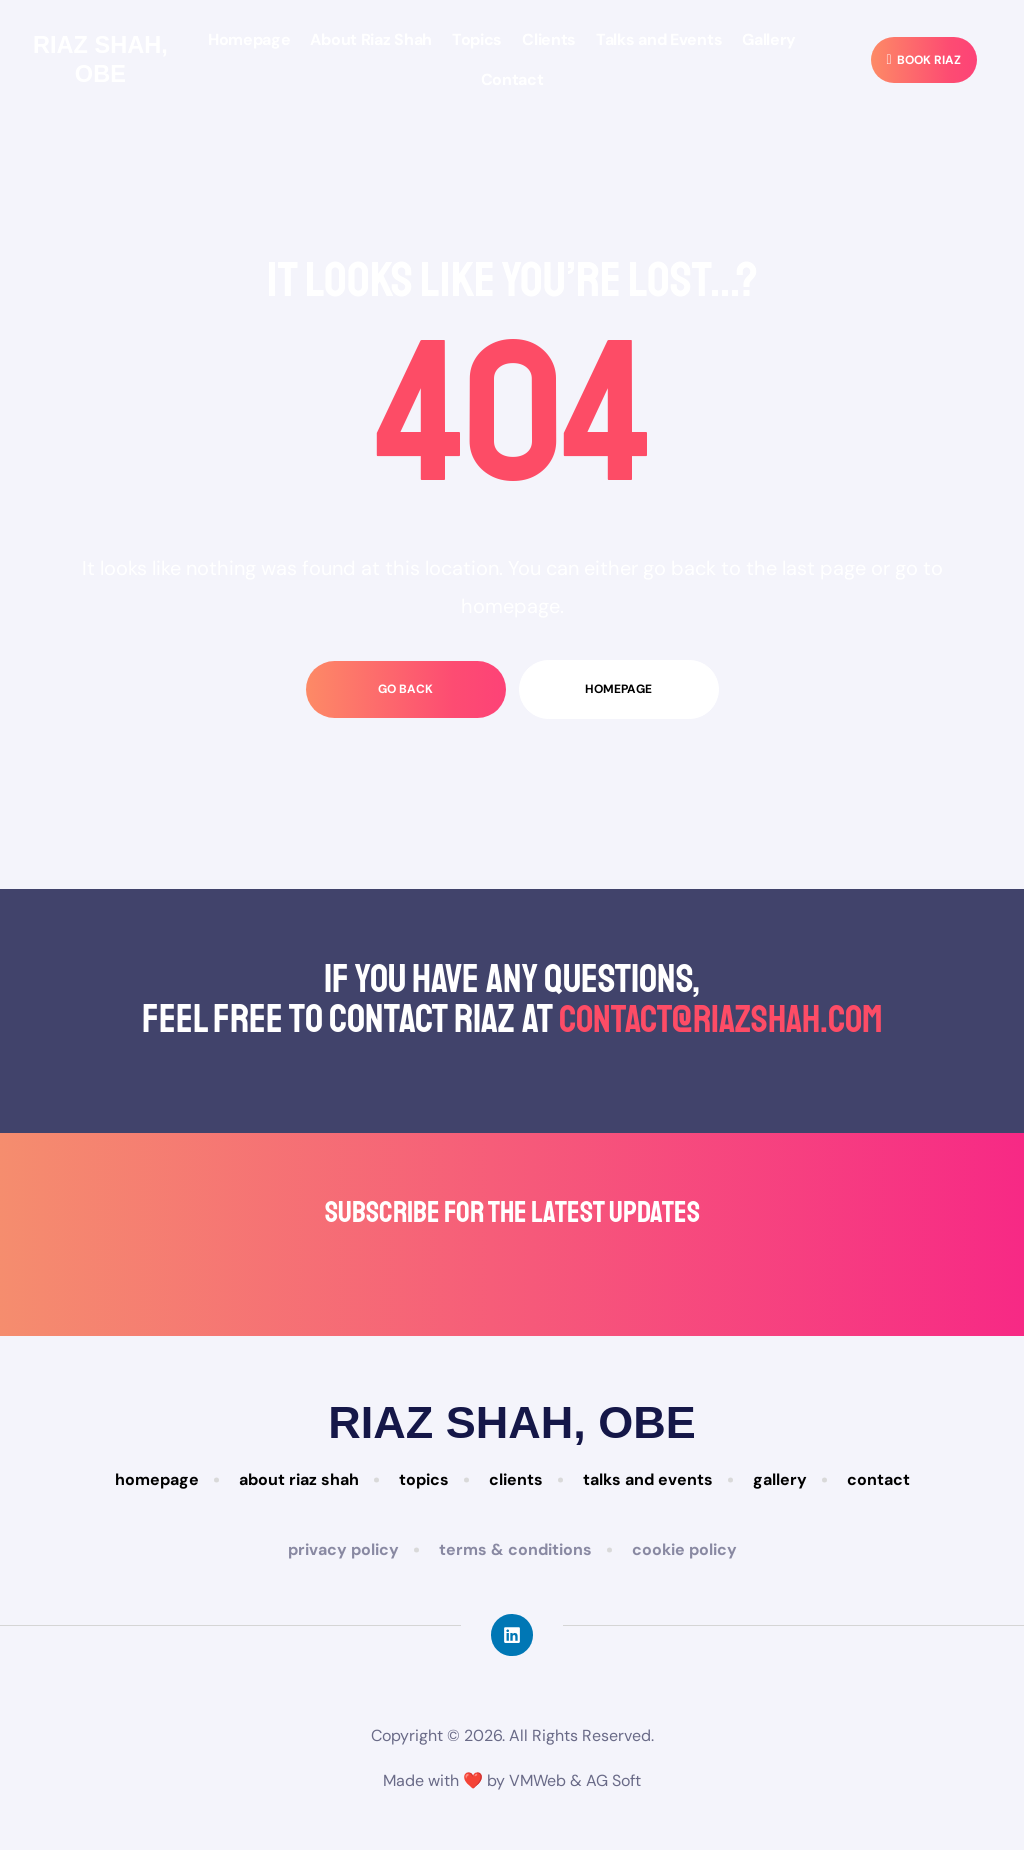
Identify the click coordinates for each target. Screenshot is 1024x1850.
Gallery (769, 39)
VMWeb (537, 1779)
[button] (924, 60)
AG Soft (613, 1779)
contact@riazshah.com (720, 1019)
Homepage (249, 39)
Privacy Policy (343, 1549)
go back (405, 689)
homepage (618, 689)
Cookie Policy (684, 1549)
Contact (512, 79)
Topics (477, 39)
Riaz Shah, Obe (100, 59)
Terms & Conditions (515, 1549)
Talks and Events (659, 39)
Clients (549, 39)
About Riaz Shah (371, 39)
